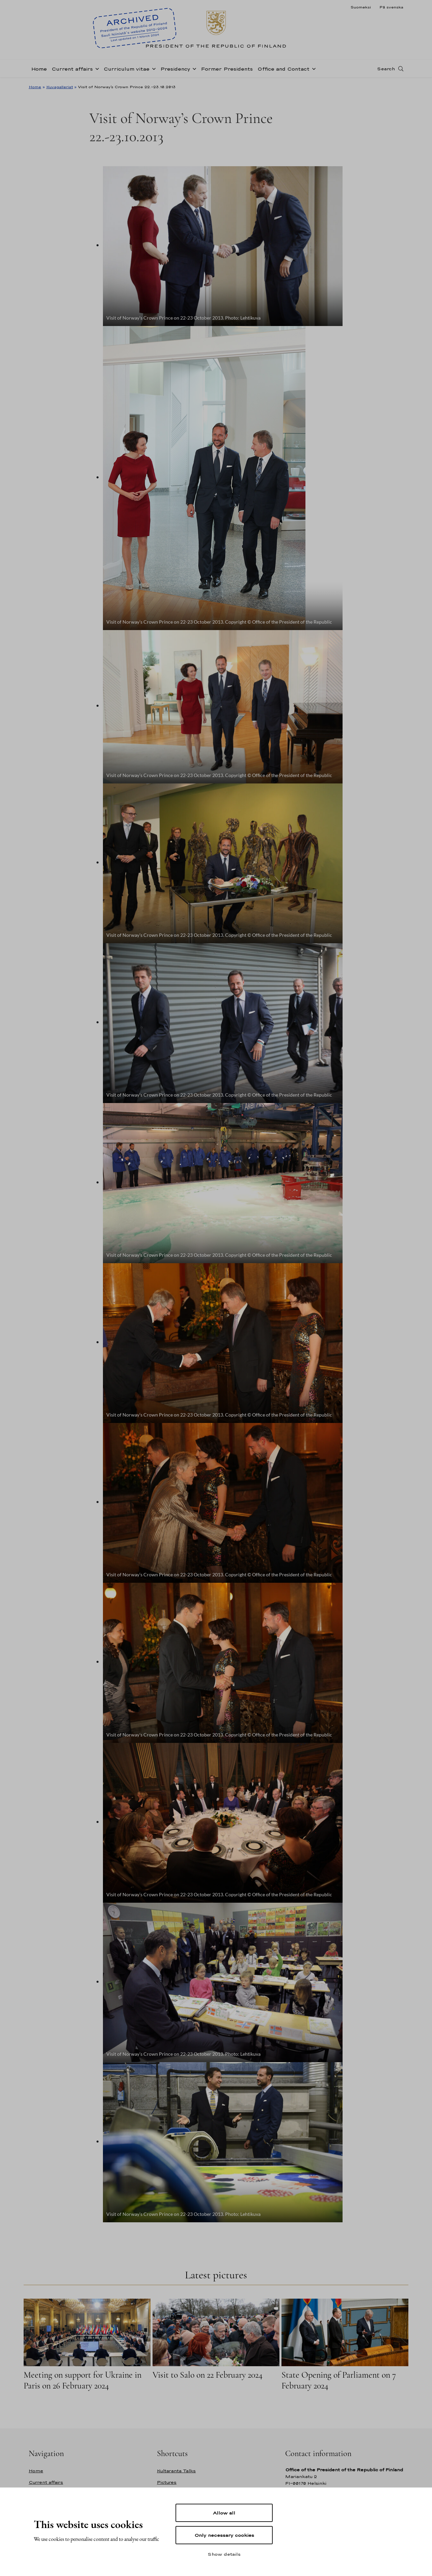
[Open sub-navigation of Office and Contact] (312, 68)
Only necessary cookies (224, 2535)
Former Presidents (227, 69)
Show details (224, 2554)
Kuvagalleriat (59, 86)
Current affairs (72, 69)
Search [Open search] (386, 69)
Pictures (167, 2482)
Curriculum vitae (127, 69)
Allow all (224, 2513)
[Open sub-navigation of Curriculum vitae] (153, 68)
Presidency (175, 69)
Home (39, 69)
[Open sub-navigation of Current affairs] (96, 68)
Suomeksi (360, 7)
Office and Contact (283, 69)
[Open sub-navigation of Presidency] (193, 68)
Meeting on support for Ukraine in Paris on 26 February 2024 (82, 2380)
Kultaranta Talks (176, 2471)
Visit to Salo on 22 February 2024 (208, 2375)
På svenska (391, 7)
